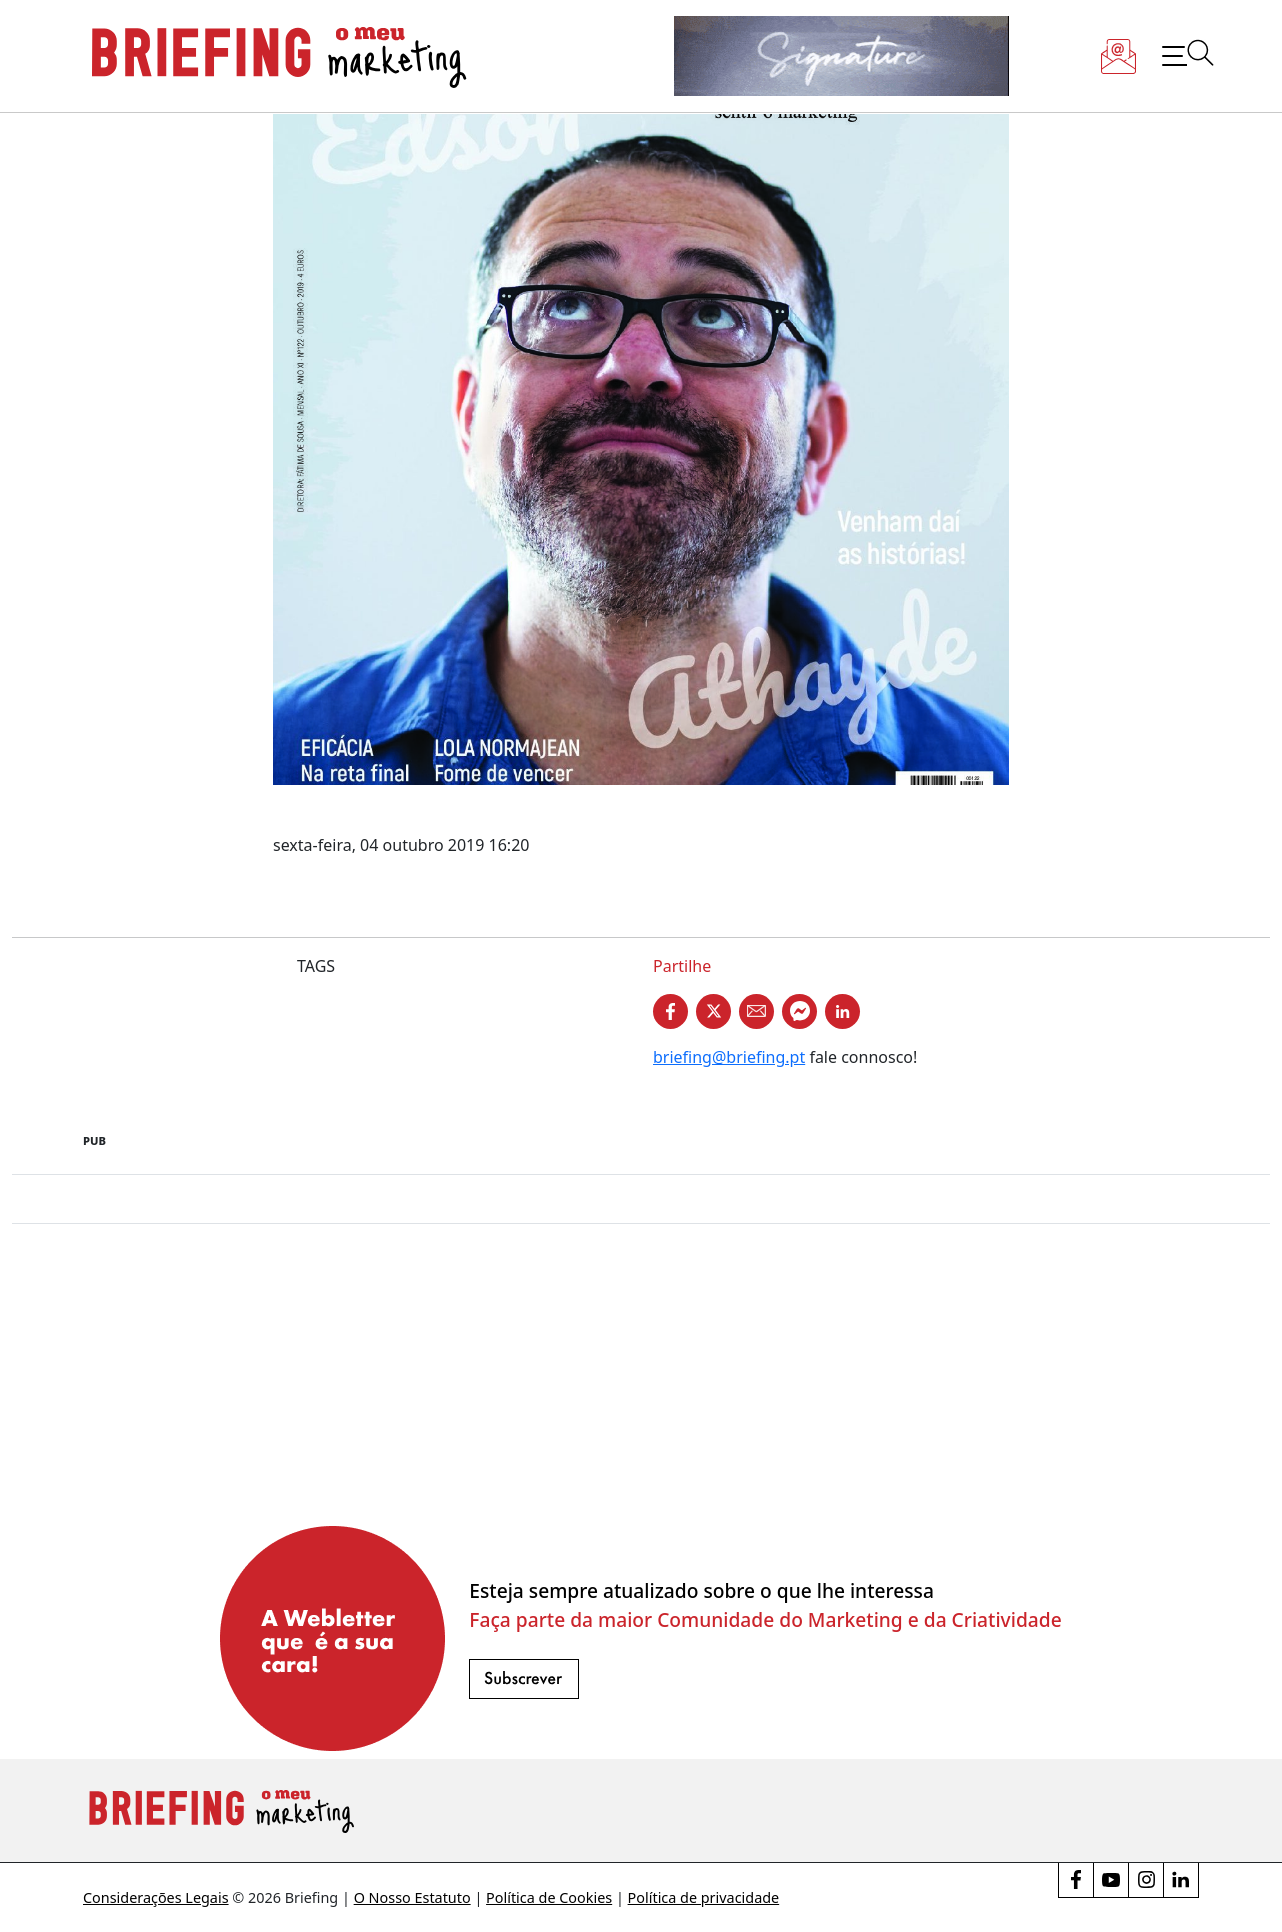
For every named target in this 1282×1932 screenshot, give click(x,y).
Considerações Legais (156, 1897)
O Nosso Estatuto (412, 1897)
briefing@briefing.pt (729, 1057)
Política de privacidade (704, 1897)
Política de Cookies (549, 1897)
